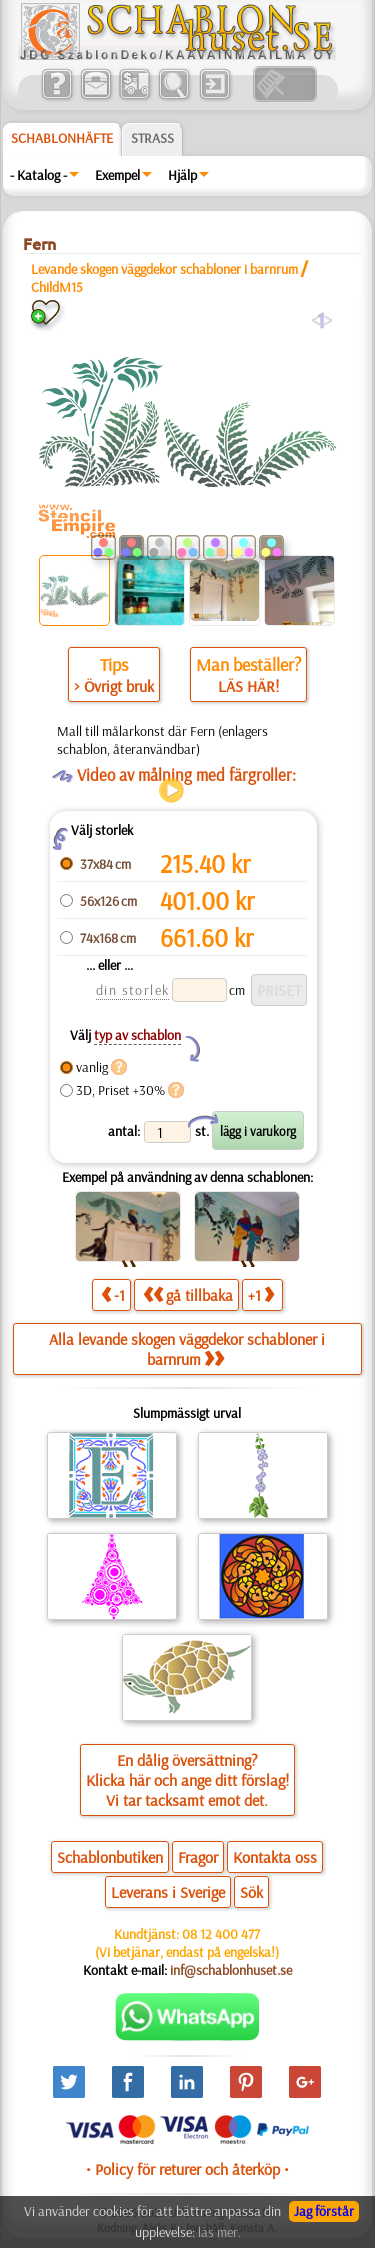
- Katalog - (38, 175)
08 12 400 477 (221, 1934)
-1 (113, 1294)
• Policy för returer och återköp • (187, 2169)
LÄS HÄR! (248, 686)
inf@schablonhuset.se (231, 1970)
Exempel (117, 175)
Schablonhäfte (62, 138)
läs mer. (219, 2232)
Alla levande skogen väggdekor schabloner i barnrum (187, 1349)
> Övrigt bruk (114, 686)
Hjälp (182, 175)
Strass (152, 138)
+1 (261, 1294)
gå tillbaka (188, 1294)
